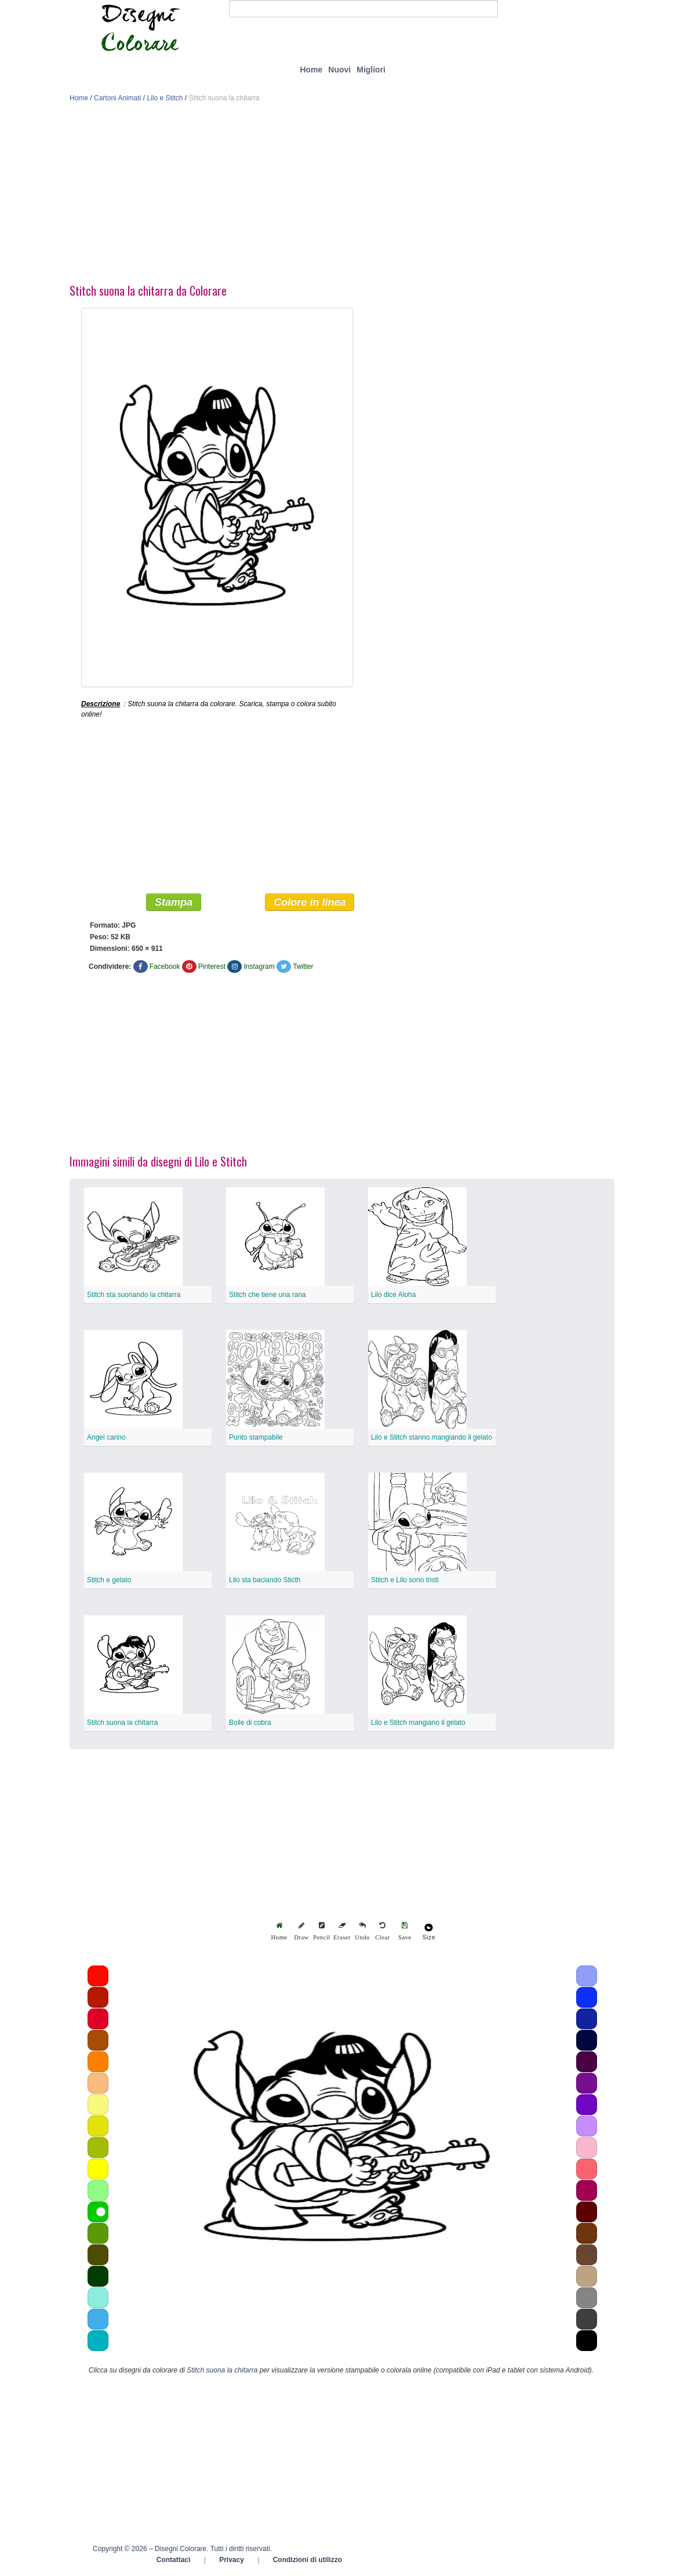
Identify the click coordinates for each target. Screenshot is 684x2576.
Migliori (370, 69)
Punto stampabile (256, 1438)
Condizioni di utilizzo (307, 2560)
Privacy (231, 2560)
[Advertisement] (342, 196)
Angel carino (106, 1438)
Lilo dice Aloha (393, 1295)
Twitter (303, 967)
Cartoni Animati (117, 98)
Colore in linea (309, 903)
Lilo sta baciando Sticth (264, 1580)
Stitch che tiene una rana (267, 1295)
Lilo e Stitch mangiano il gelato (418, 1723)
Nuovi (339, 69)
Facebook (165, 967)
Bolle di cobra (250, 1723)
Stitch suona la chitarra (122, 1723)
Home (311, 69)
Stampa (173, 903)
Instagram (258, 967)
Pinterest (211, 967)
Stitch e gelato (109, 1580)
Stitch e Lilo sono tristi (405, 1580)
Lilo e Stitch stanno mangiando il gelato (431, 1438)
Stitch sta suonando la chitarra (133, 1295)
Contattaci (174, 2560)
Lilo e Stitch (165, 98)
